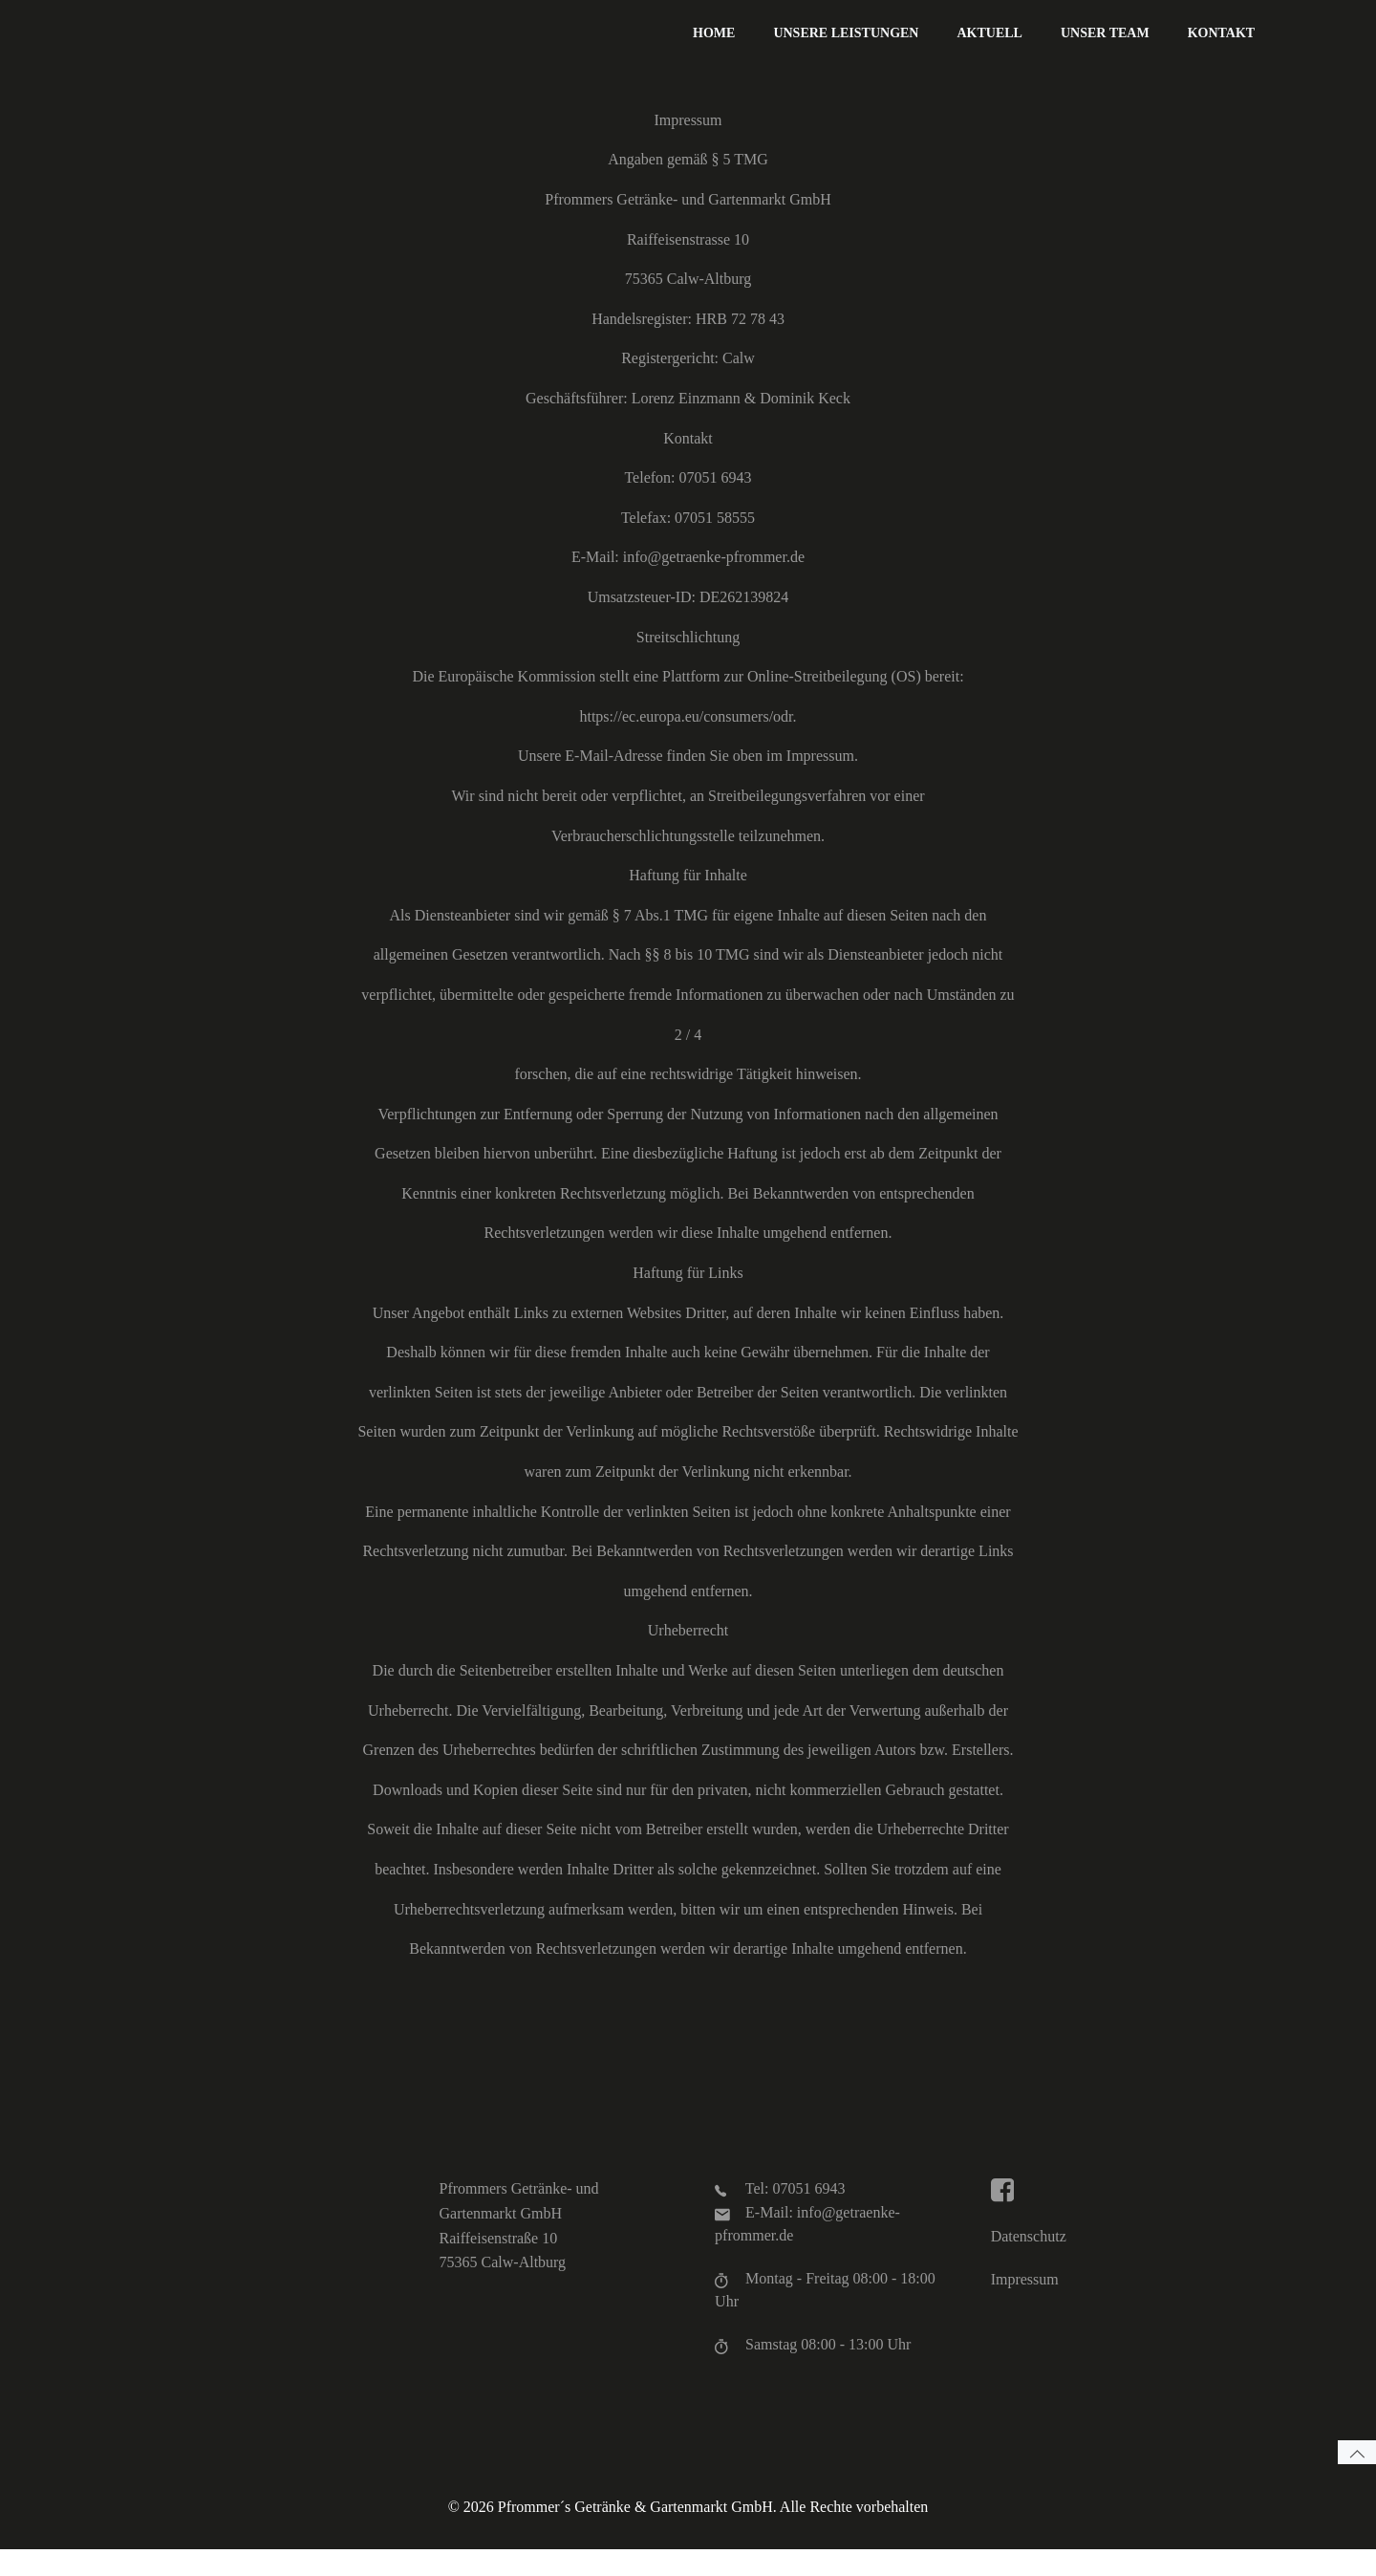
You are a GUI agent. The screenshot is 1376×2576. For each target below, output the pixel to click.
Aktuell (991, 34)
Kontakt (1224, 34)
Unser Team (1108, 34)
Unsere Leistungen (848, 34)
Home (717, 34)
